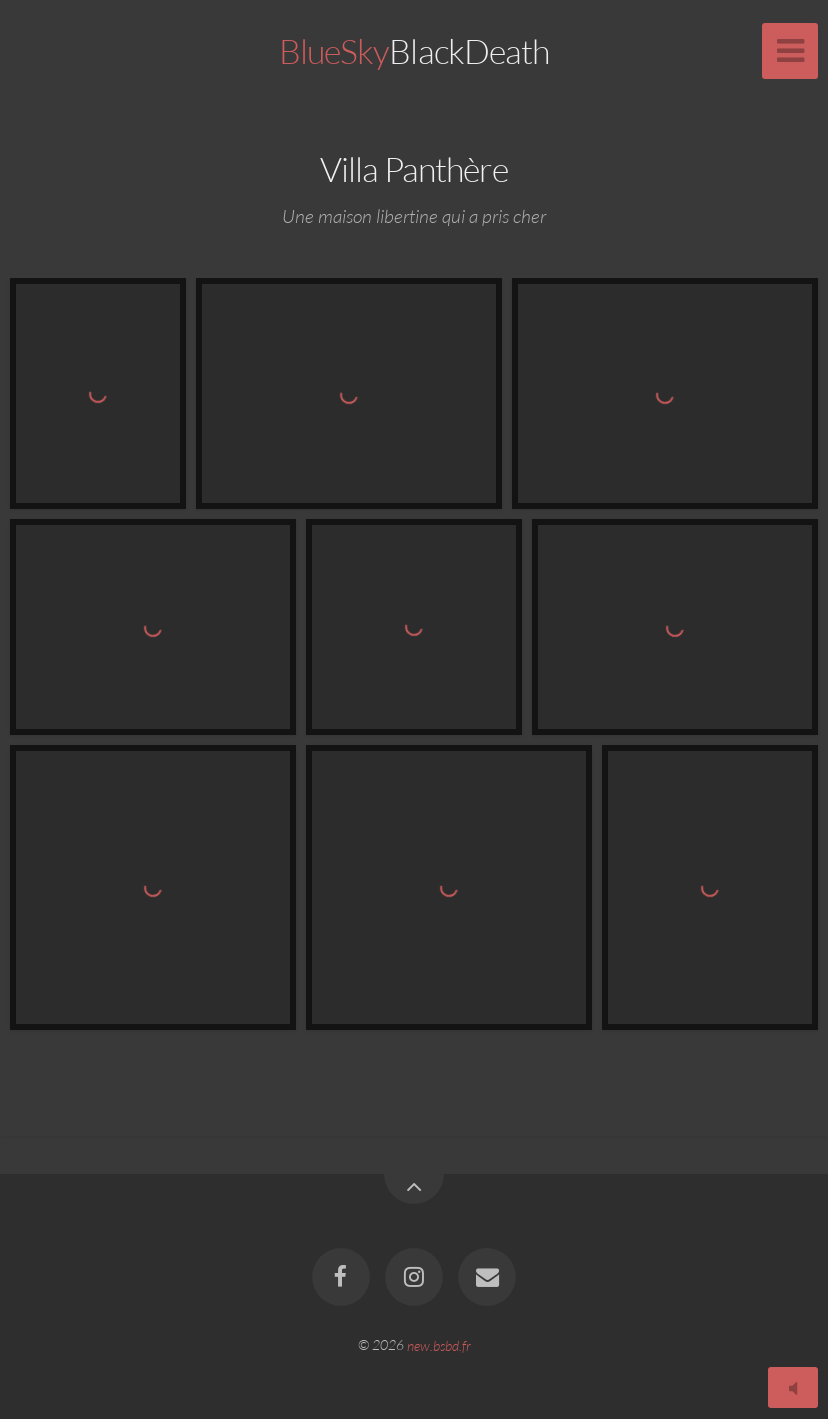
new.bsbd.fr (439, 1344)
